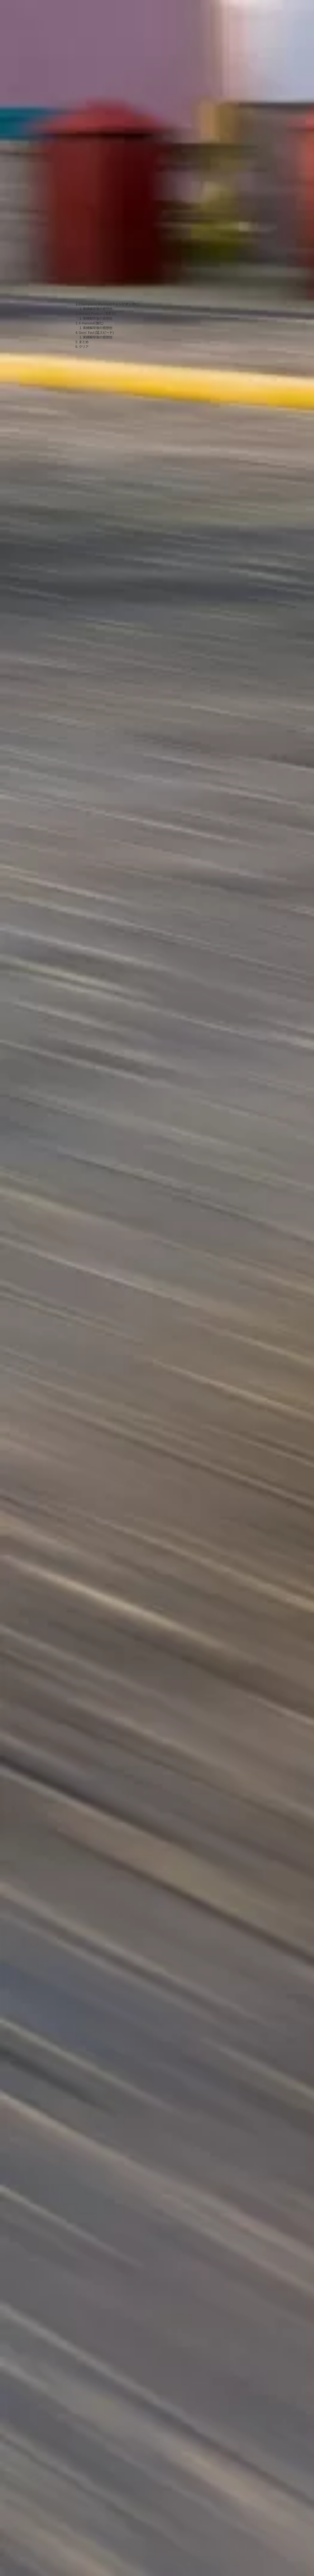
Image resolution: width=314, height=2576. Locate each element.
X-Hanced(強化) (91, 322)
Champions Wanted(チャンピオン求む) (109, 303)
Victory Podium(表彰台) (97, 313)
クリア (84, 346)
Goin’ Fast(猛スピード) (96, 332)
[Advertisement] (107, 109)
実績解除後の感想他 (97, 308)
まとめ (84, 341)
